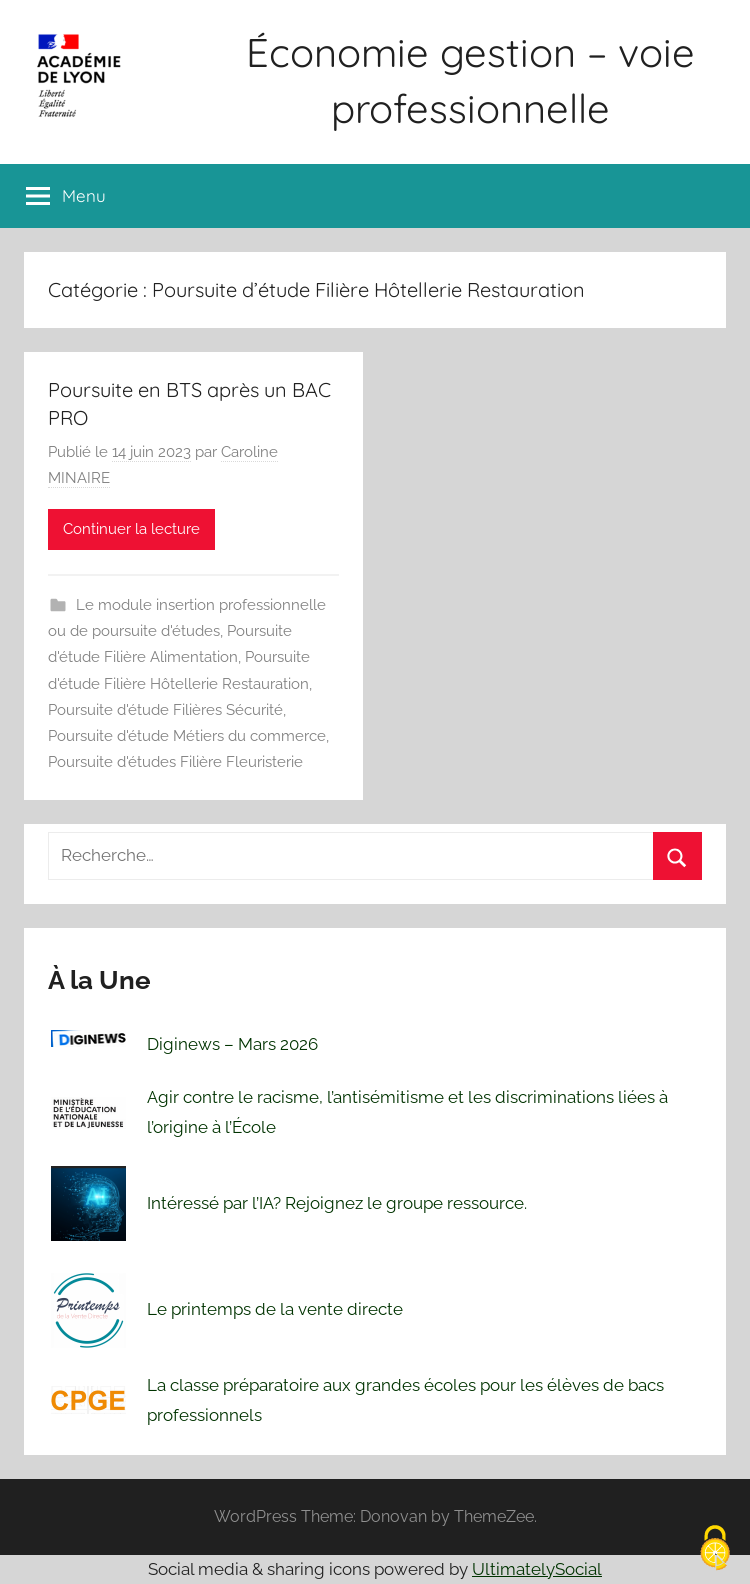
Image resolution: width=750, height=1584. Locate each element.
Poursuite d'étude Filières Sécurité (165, 710)
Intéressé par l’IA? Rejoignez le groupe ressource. (337, 1203)
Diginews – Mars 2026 (232, 1044)
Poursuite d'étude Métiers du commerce (187, 736)
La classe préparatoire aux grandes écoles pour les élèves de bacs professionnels (405, 1400)
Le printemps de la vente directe (275, 1309)
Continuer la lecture (131, 529)
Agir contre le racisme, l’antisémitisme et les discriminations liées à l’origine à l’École (407, 1112)
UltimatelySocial (537, 1569)
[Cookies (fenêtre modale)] (715, 1549)
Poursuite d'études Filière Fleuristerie (175, 762)
